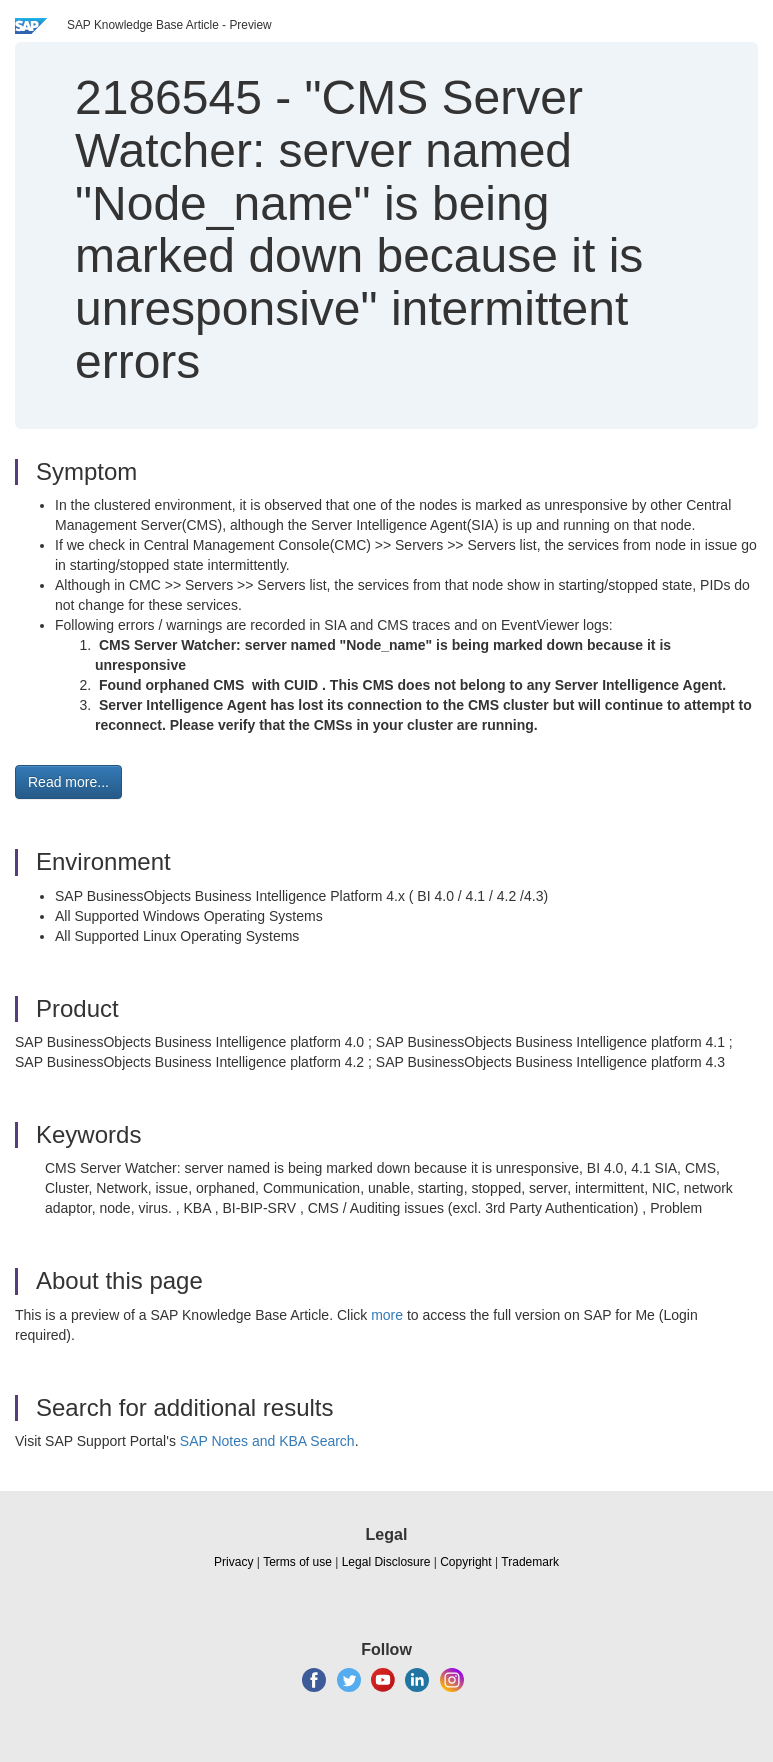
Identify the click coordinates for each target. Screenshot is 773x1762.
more (387, 1315)
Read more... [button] (68, 782)
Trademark (530, 1562)
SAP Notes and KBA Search (267, 1441)
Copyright (465, 1562)
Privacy (233, 1562)
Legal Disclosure (386, 1562)
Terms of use (297, 1562)
